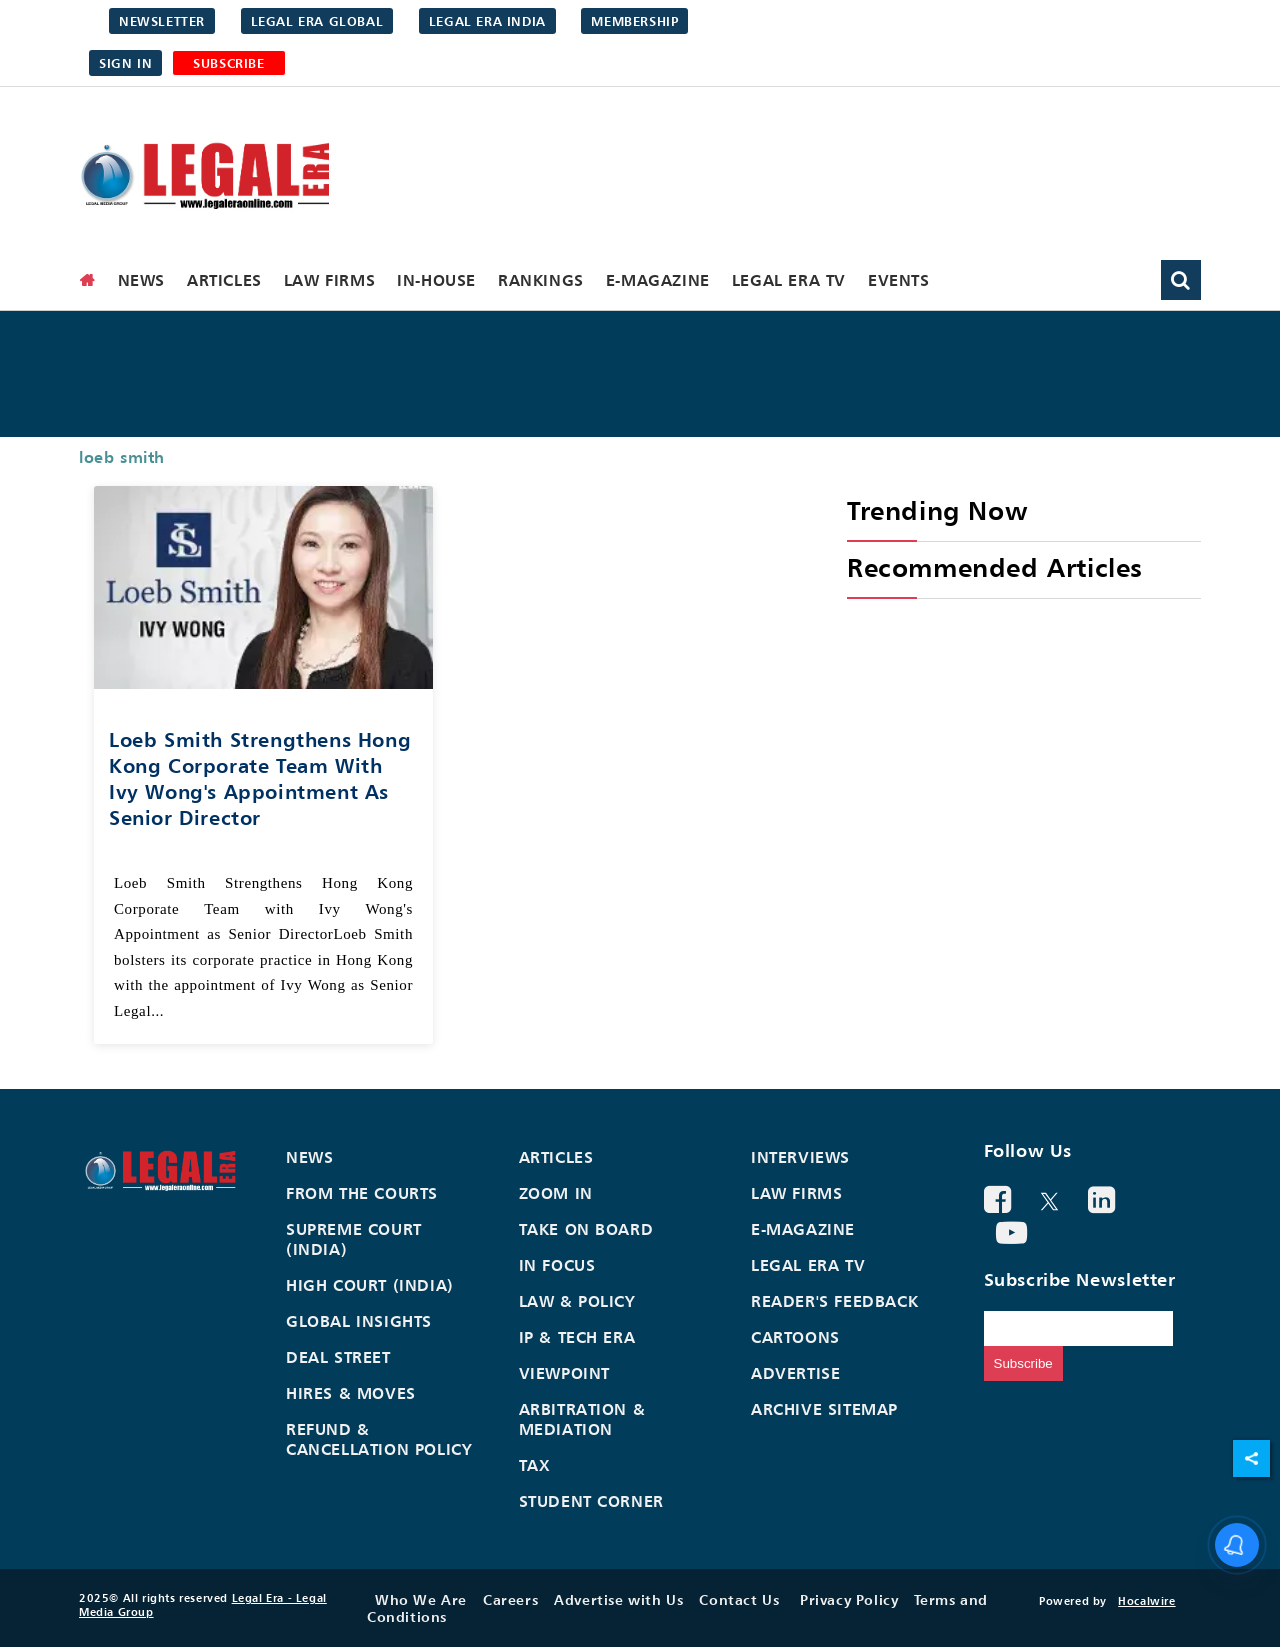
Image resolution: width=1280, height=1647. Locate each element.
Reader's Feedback (834, 1301)
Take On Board (586, 1229)
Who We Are (421, 1599)
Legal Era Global (317, 21)
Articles (224, 280)
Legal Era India (487, 21)
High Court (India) (370, 1285)
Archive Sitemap (824, 1409)
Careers (510, 1599)
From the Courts (362, 1193)
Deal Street (338, 1357)
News (141, 280)
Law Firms (329, 280)
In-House (436, 280)
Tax (535, 1465)
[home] (88, 280)
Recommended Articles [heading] (995, 567)
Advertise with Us (618, 1599)
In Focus (557, 1265)
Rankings (541, 280)
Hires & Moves (351, 1393)
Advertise (795, 1373)
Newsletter (162, 21)
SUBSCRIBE (228, 63)
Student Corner (591, 1501)
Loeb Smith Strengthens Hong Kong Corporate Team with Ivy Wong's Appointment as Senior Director (260, 778)
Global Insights (359, 1321)
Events (899, 280)
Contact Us (739, 1599)
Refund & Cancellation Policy (379, 1439)
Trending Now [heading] (937, 510)
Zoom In (556, 1193)
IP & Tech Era (577, 1337)
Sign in (125, 63)
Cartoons (795, 1337)
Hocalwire (1146, 1601)
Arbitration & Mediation (582, 1419)
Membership (634, 21)
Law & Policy (577, 1301)
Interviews (800, 1157)
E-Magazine (658, 280)
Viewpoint (564, 1373)
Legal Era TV (789, 280)
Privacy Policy (849, 1599)
